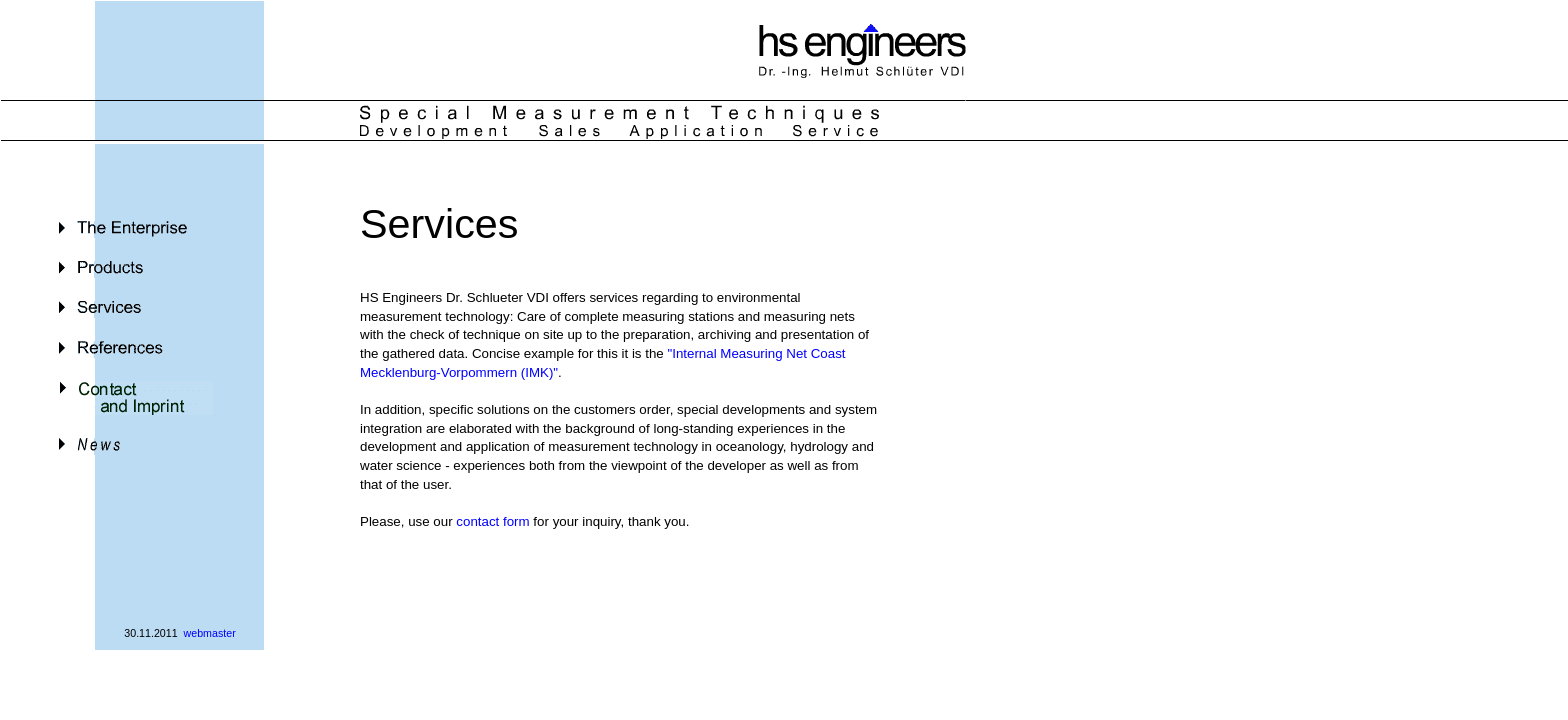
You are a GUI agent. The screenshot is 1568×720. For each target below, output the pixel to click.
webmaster (210, 633)
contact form (492, 521)
